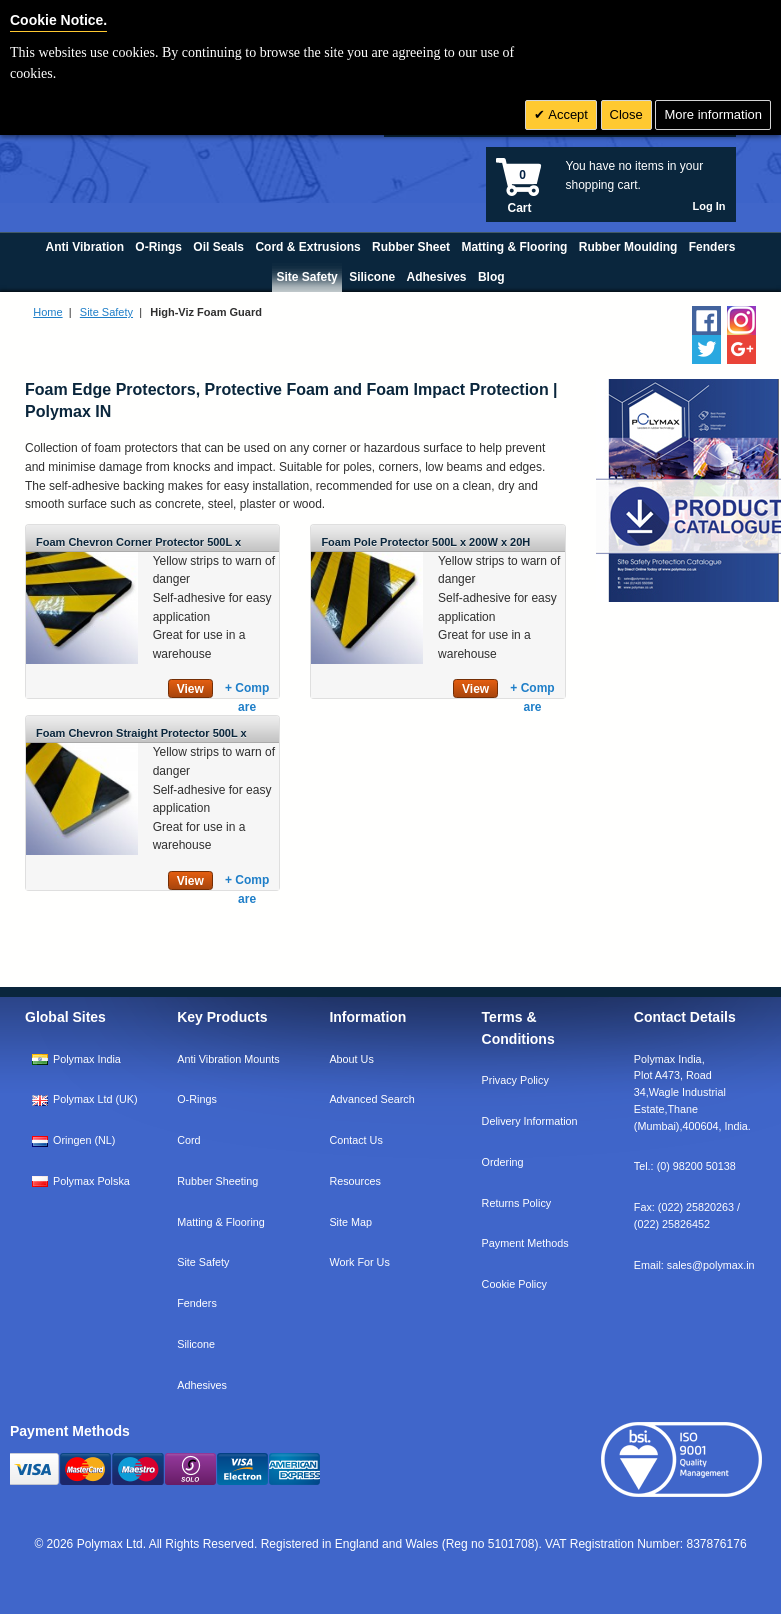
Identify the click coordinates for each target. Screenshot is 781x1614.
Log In (709, 206)
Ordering (503, 1162)
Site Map (350, 1222)
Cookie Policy (514, 1284)
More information (713, 114)
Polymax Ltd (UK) (95, 1099)
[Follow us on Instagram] (741, 320)
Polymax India (87, 1059)
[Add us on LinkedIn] (741, 349)
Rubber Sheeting (217, 1181)
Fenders (197, 1303)
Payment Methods (525, 1243)
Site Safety (106, 312)
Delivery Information (530, 1121)
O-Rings (197, 1099)
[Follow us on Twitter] (706, 349)
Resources (355, 1181)
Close (626, 114)
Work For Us (359, 1262)
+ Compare (247, 689)
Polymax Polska (91, 1181)
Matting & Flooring (221, 1222)
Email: (694, 1265)
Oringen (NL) (84, 1140)
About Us (351, 1059)
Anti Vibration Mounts (228, 1059)
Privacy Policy (515, 1080)
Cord (188, 1140)
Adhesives (202, 1385)
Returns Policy (517, 1203)
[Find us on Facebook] (706, 320)
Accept (566, 114)
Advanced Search (371, 1099)
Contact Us (355, 1140)
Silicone (196, 1344)
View (190, 689)
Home (47, 312)
